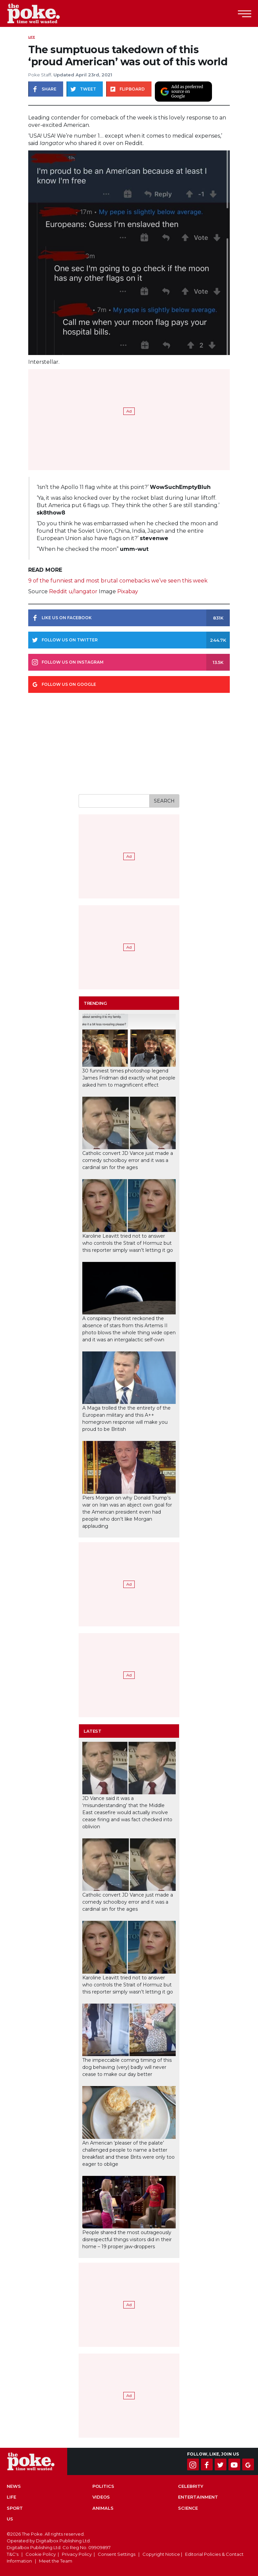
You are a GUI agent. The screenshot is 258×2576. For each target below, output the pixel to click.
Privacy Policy (77, 2554)
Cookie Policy (41, 2554)
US (10, 2518)
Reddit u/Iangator (73, 591)
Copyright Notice (161, 2554)
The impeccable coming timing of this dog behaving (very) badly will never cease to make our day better (127, 2067)
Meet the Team (55, 2561)
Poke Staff (39, 74)
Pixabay (127, 591)
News (14, 2486)
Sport (15, 2508)
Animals (103, 2508)
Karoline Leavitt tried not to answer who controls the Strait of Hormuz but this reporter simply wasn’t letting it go (127, 1243)
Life (31, 37)
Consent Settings (116, 2554)
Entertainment (198, 2497)
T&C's (12, 2554)
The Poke (42, 13)
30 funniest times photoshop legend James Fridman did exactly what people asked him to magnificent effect (128, 1078)
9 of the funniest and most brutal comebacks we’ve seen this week (118, 580)
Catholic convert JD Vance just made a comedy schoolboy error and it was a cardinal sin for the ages (127, 1160)
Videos (101, 2497)
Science (188, 2508)
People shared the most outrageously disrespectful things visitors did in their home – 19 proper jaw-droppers (127, 2239)
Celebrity (190, 2486)
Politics (103, 2486)
